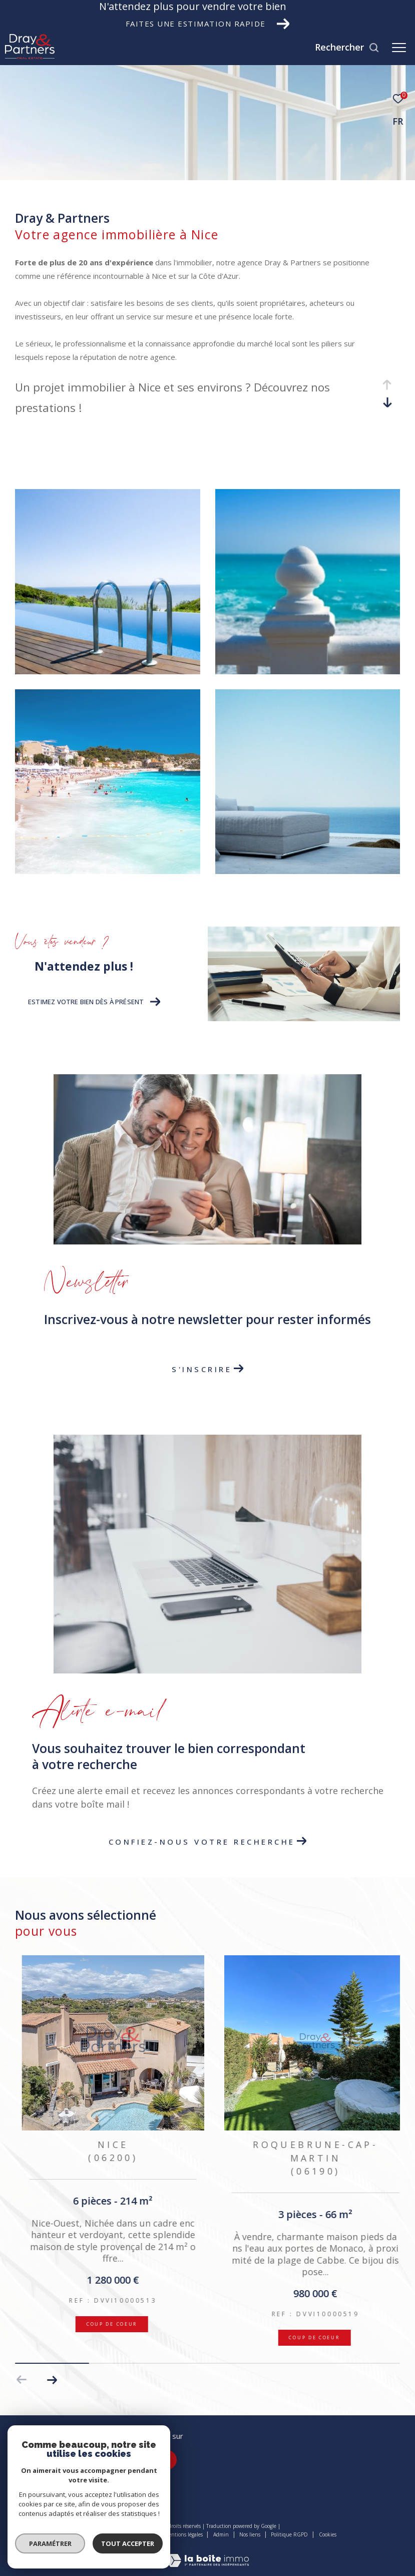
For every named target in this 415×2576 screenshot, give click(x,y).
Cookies (327, 2535)
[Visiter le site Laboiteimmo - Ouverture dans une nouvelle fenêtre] (208, 2553)
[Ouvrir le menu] (399, 47)
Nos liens (250, 2534)
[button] (52, 2380)
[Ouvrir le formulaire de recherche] (347, 47)
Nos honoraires (97, 2534)
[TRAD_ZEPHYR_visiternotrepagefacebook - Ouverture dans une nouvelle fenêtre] (139, 2460)
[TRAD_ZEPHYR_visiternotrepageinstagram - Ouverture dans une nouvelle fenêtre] (167, 2460)
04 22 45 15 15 (35, 2458)
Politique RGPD (289, 2534)
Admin (221, 2534)
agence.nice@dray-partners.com (64, 2470)
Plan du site (140, 2534)
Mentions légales (184, 2534)
